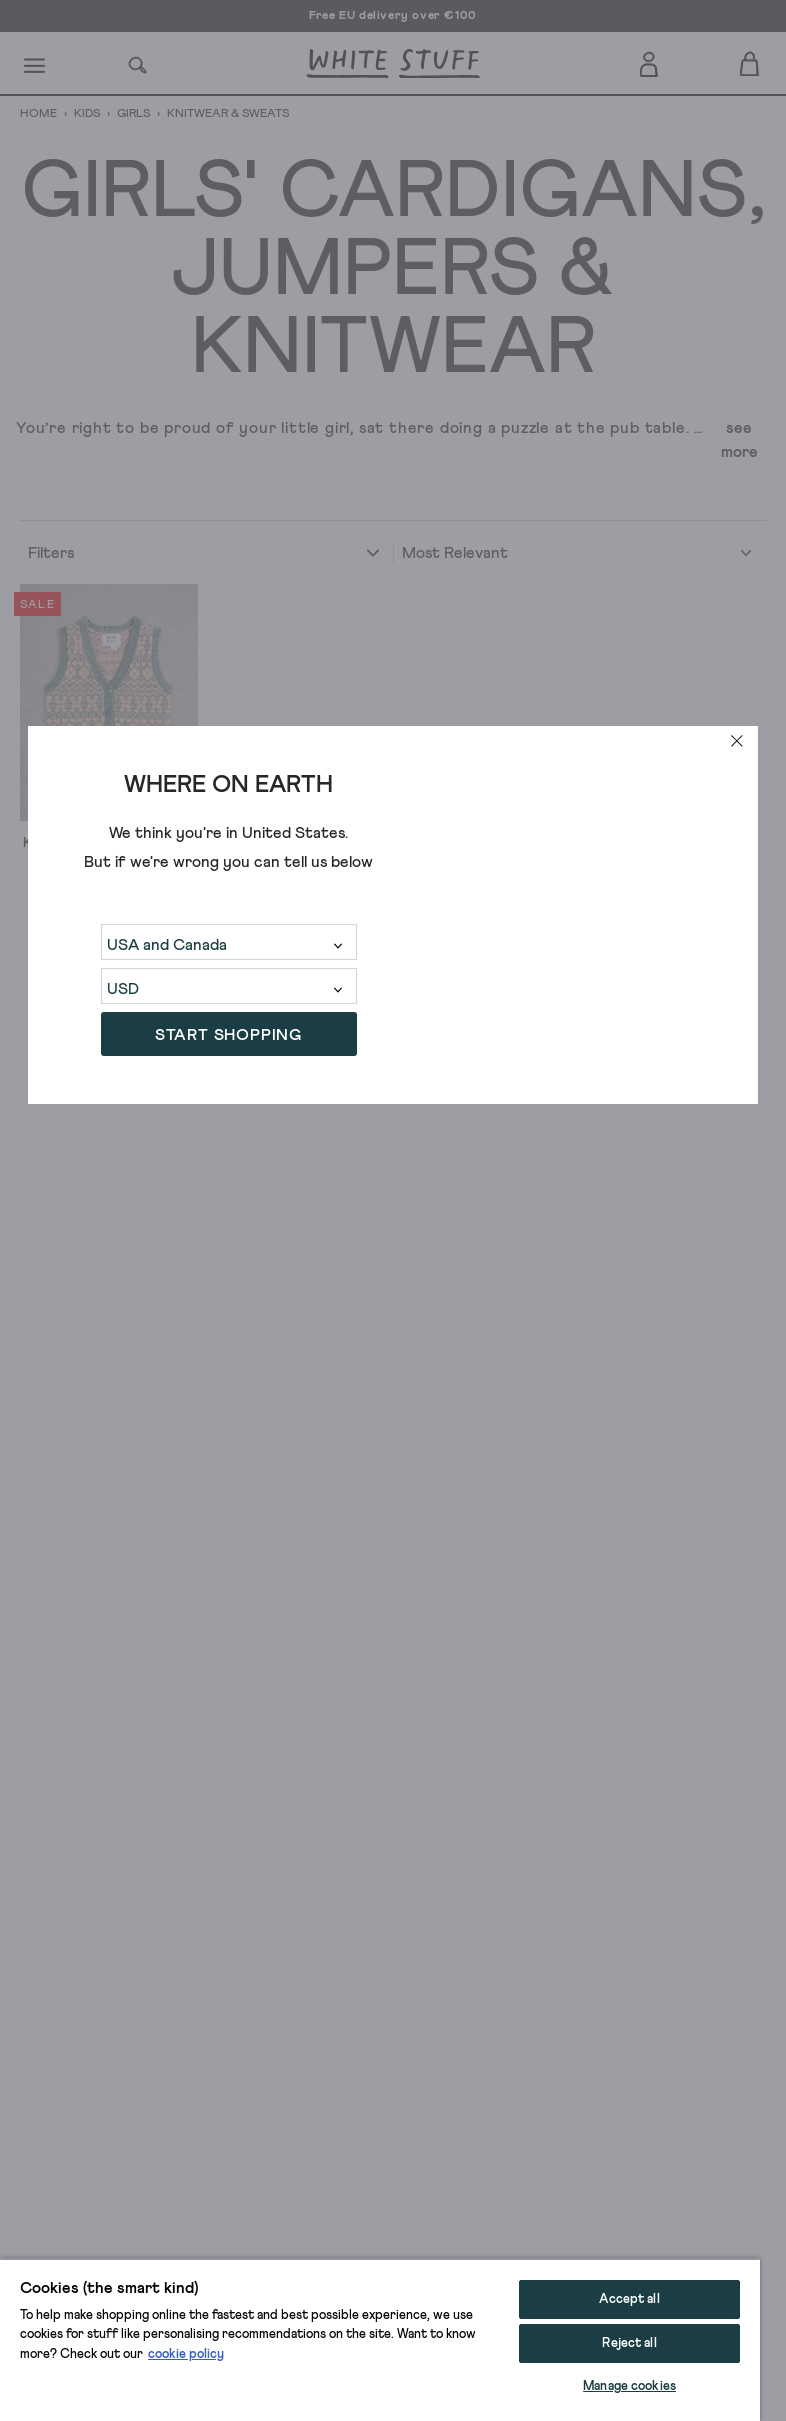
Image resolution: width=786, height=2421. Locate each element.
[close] (737, 741)
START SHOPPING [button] (228, 1035)
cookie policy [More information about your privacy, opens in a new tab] (186, 2354)
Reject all (629, 2343)
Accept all (629, 2299)
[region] (380, 2339)
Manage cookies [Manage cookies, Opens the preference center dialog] (629, 2386)
